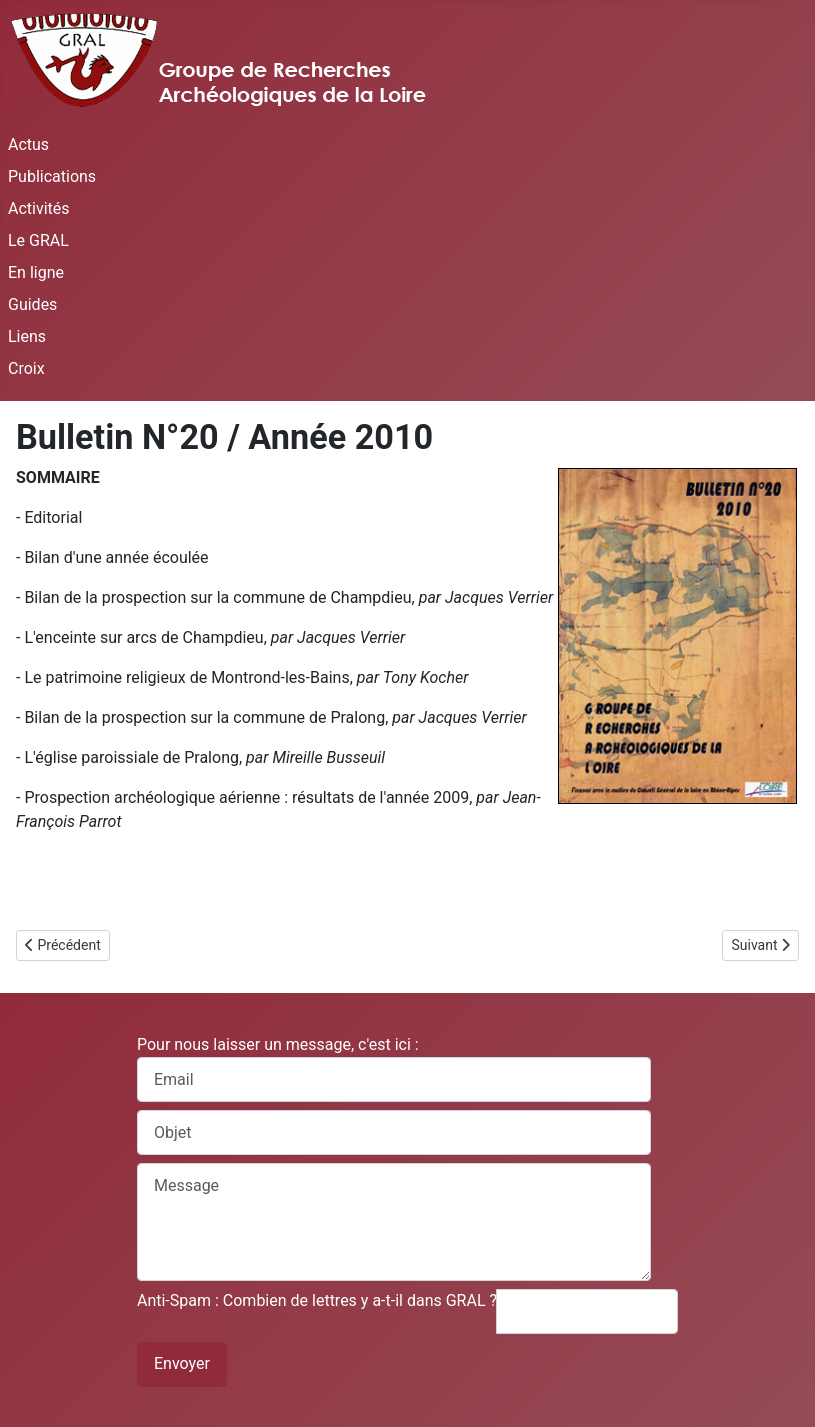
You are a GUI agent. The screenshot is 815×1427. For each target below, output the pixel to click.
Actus (28, 144)
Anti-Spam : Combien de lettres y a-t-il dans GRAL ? (317, 1300)
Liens (27, 336)
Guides (32, 304)
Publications (52, 176)
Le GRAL (38, 240)
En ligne (36, 272)
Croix (26, 368)
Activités (39, 208)
